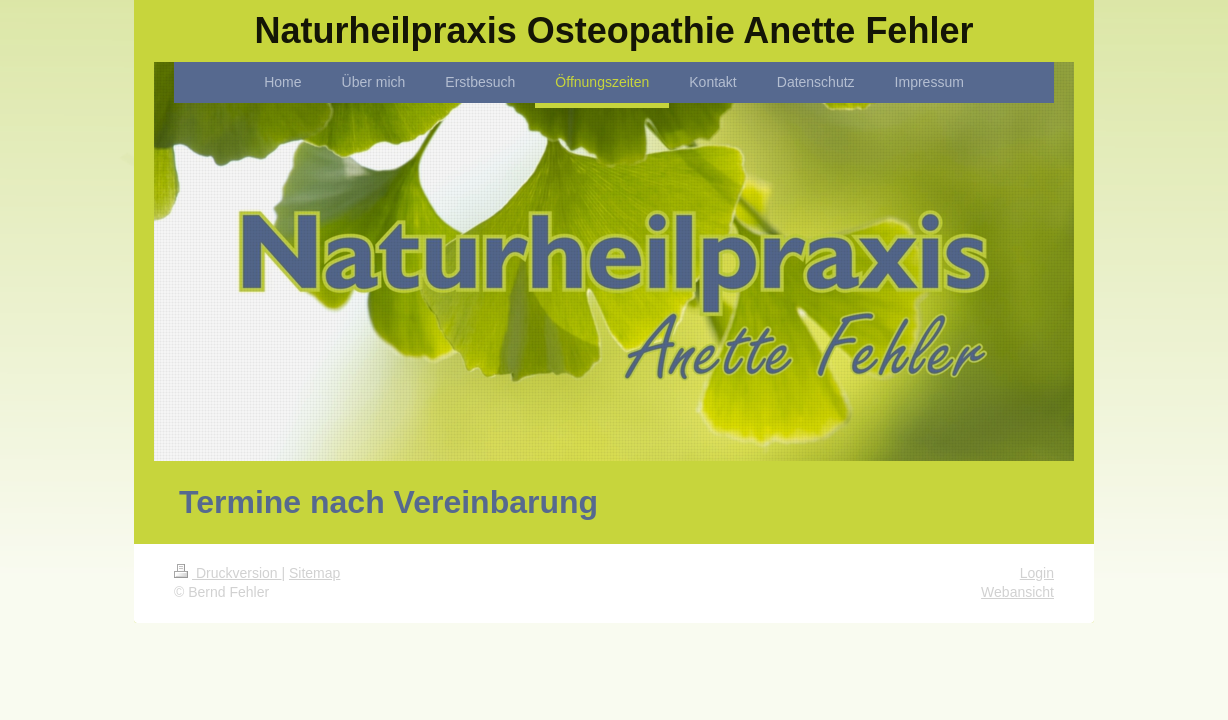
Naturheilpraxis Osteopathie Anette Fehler (614, 30)
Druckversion (227, 573)
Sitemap (314, 573)
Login (1037, 573)
